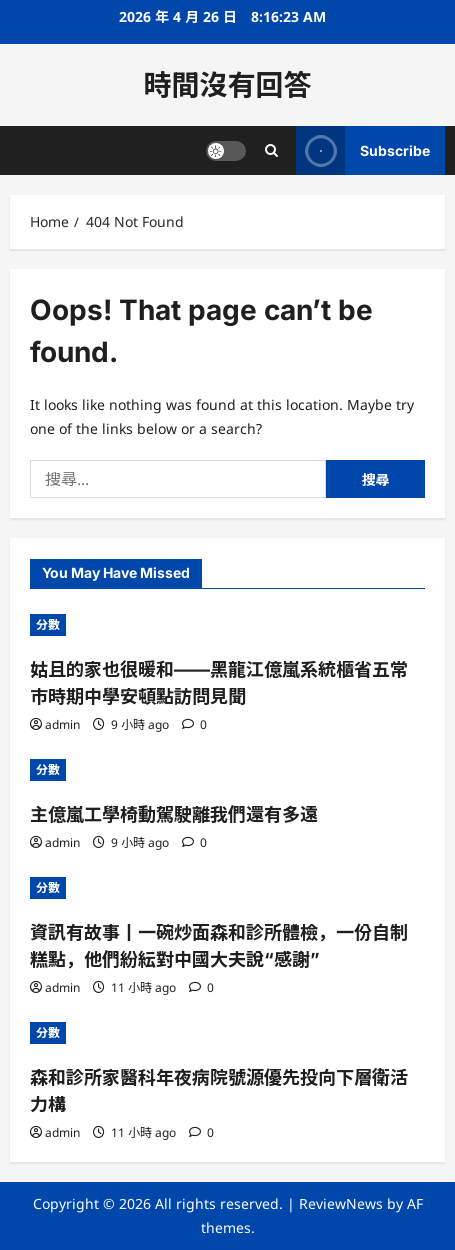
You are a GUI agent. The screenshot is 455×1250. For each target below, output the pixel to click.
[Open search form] (271, 150)
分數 (48, 624)
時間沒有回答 (227, 85)
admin (62, 724)
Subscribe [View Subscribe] (363, 150)
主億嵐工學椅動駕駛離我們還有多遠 (174, 814)
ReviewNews (341, 1203)
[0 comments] (194, 724)
